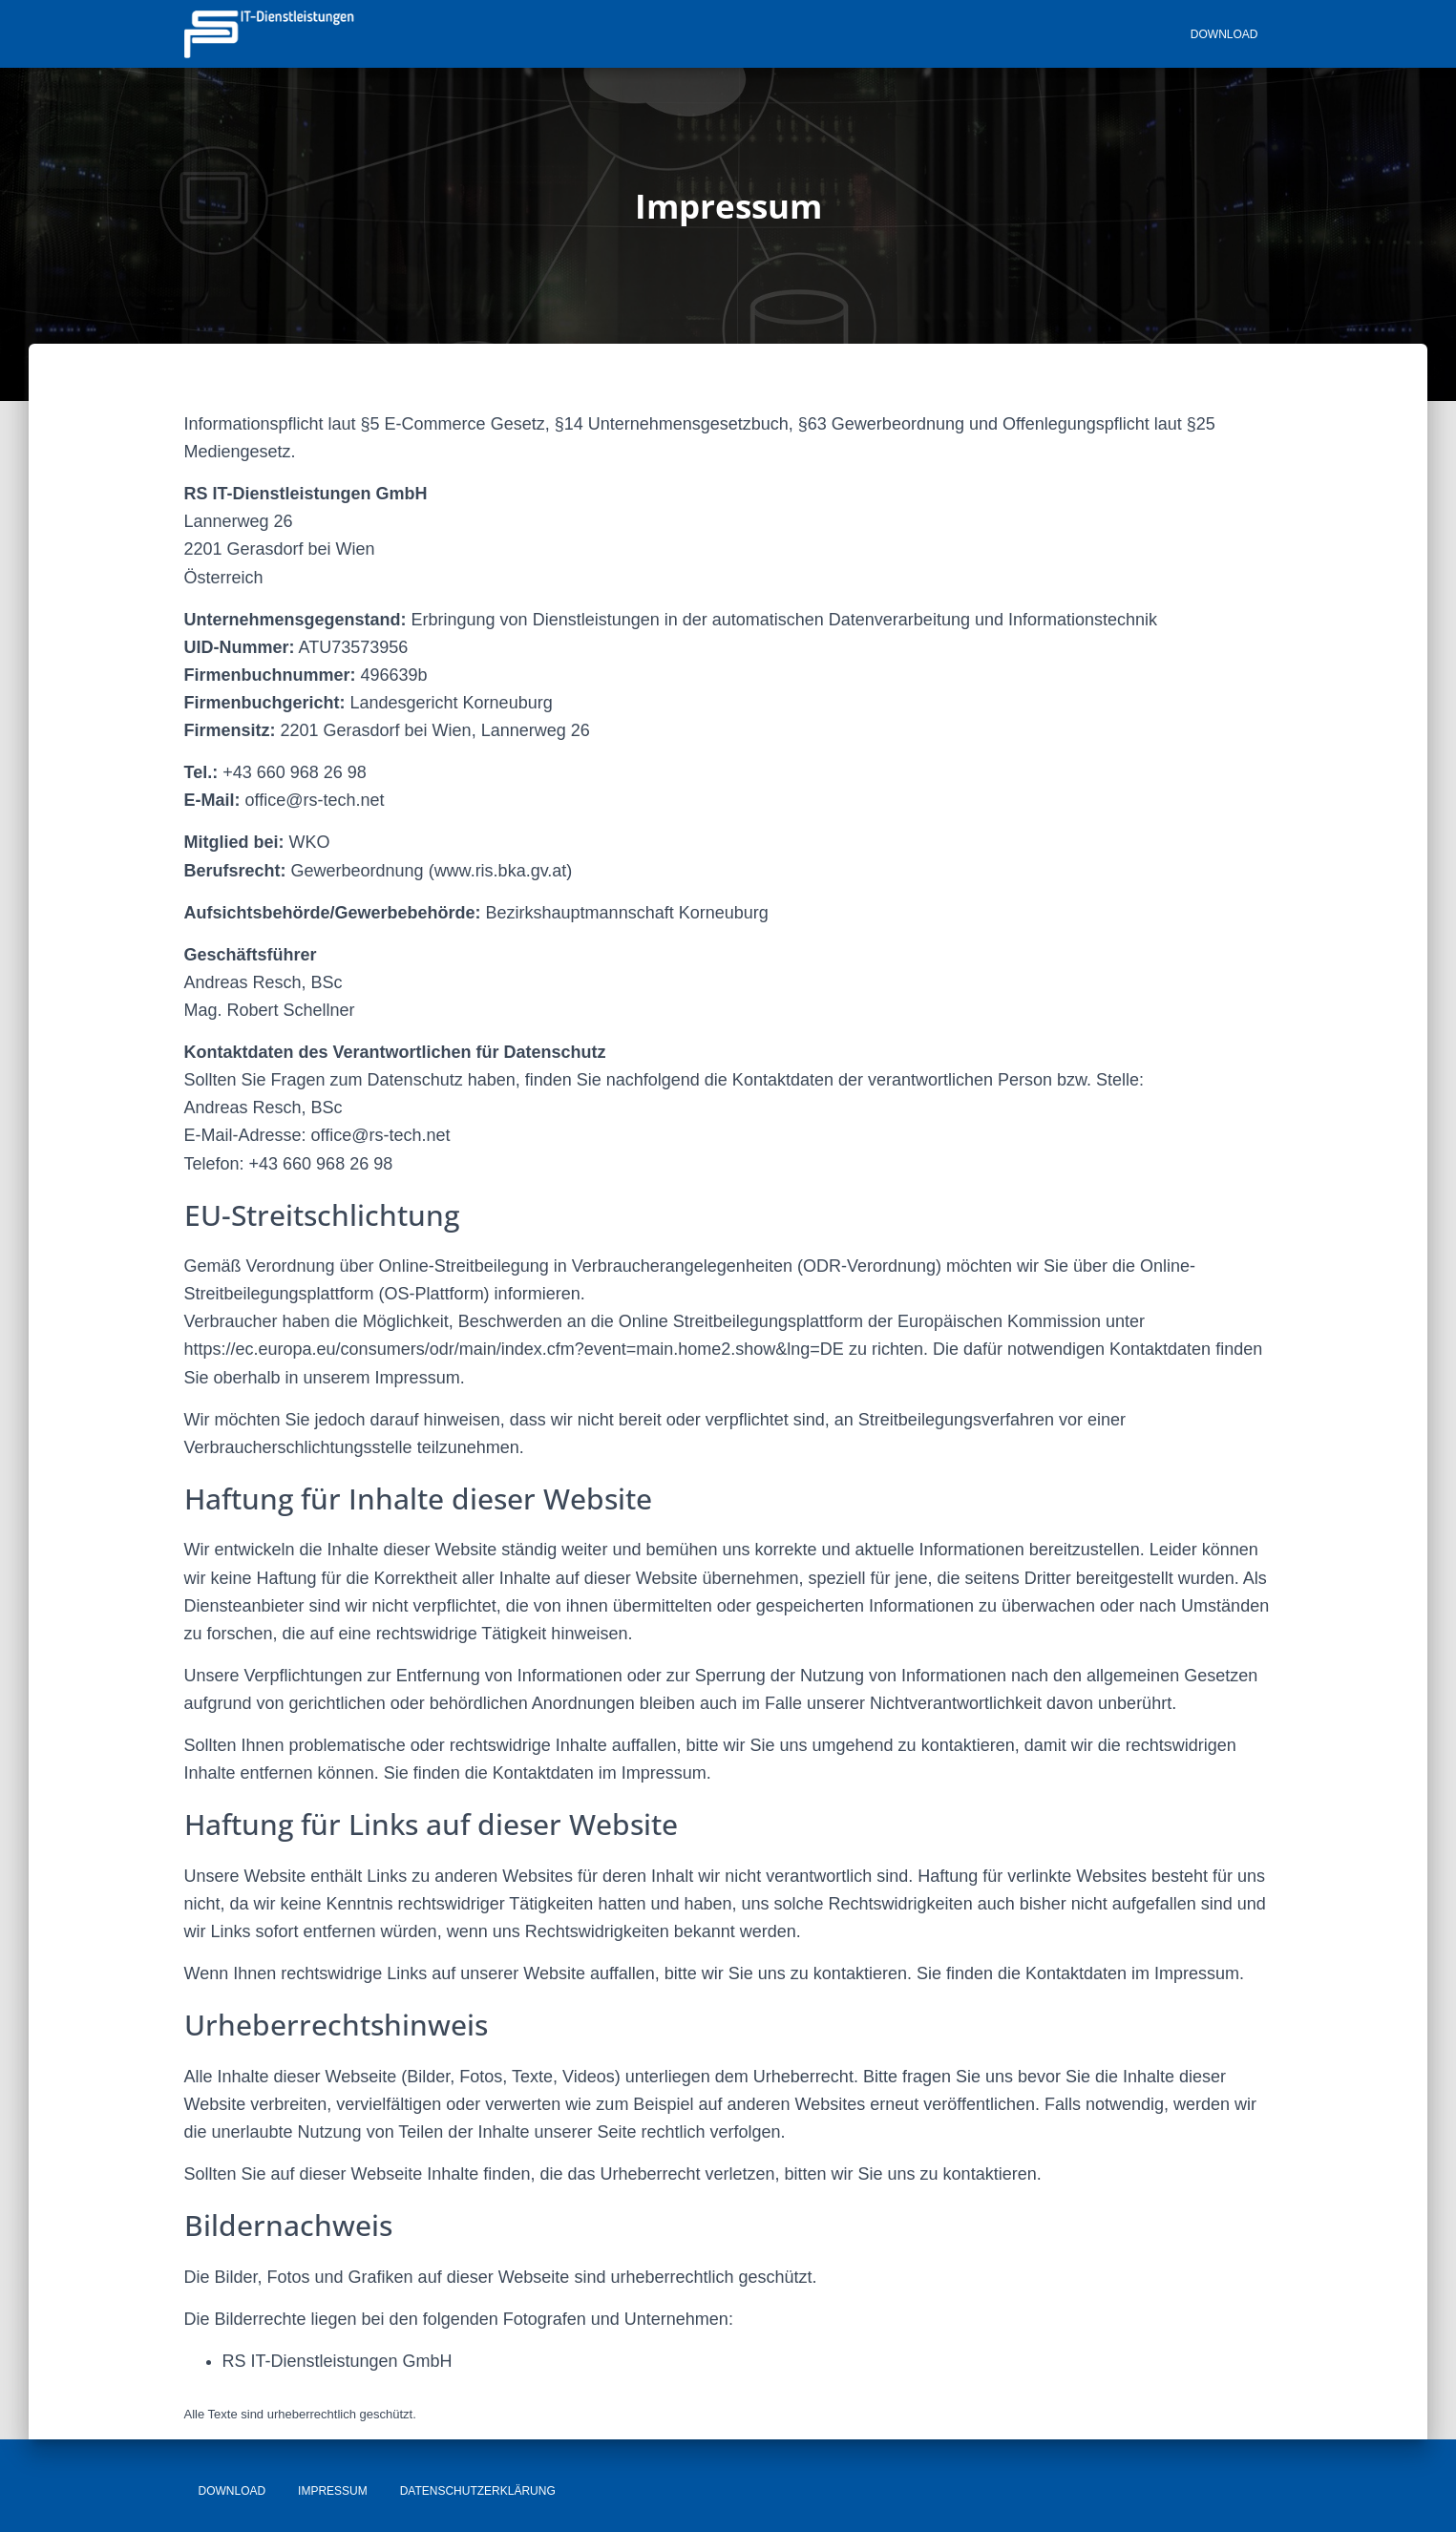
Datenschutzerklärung (478, 2491)
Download (1224, 34)
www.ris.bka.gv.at (500, 870)
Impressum (333, 2491)
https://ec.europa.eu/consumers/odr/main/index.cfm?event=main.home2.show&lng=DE (514, 1349)
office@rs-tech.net (315, 800)
